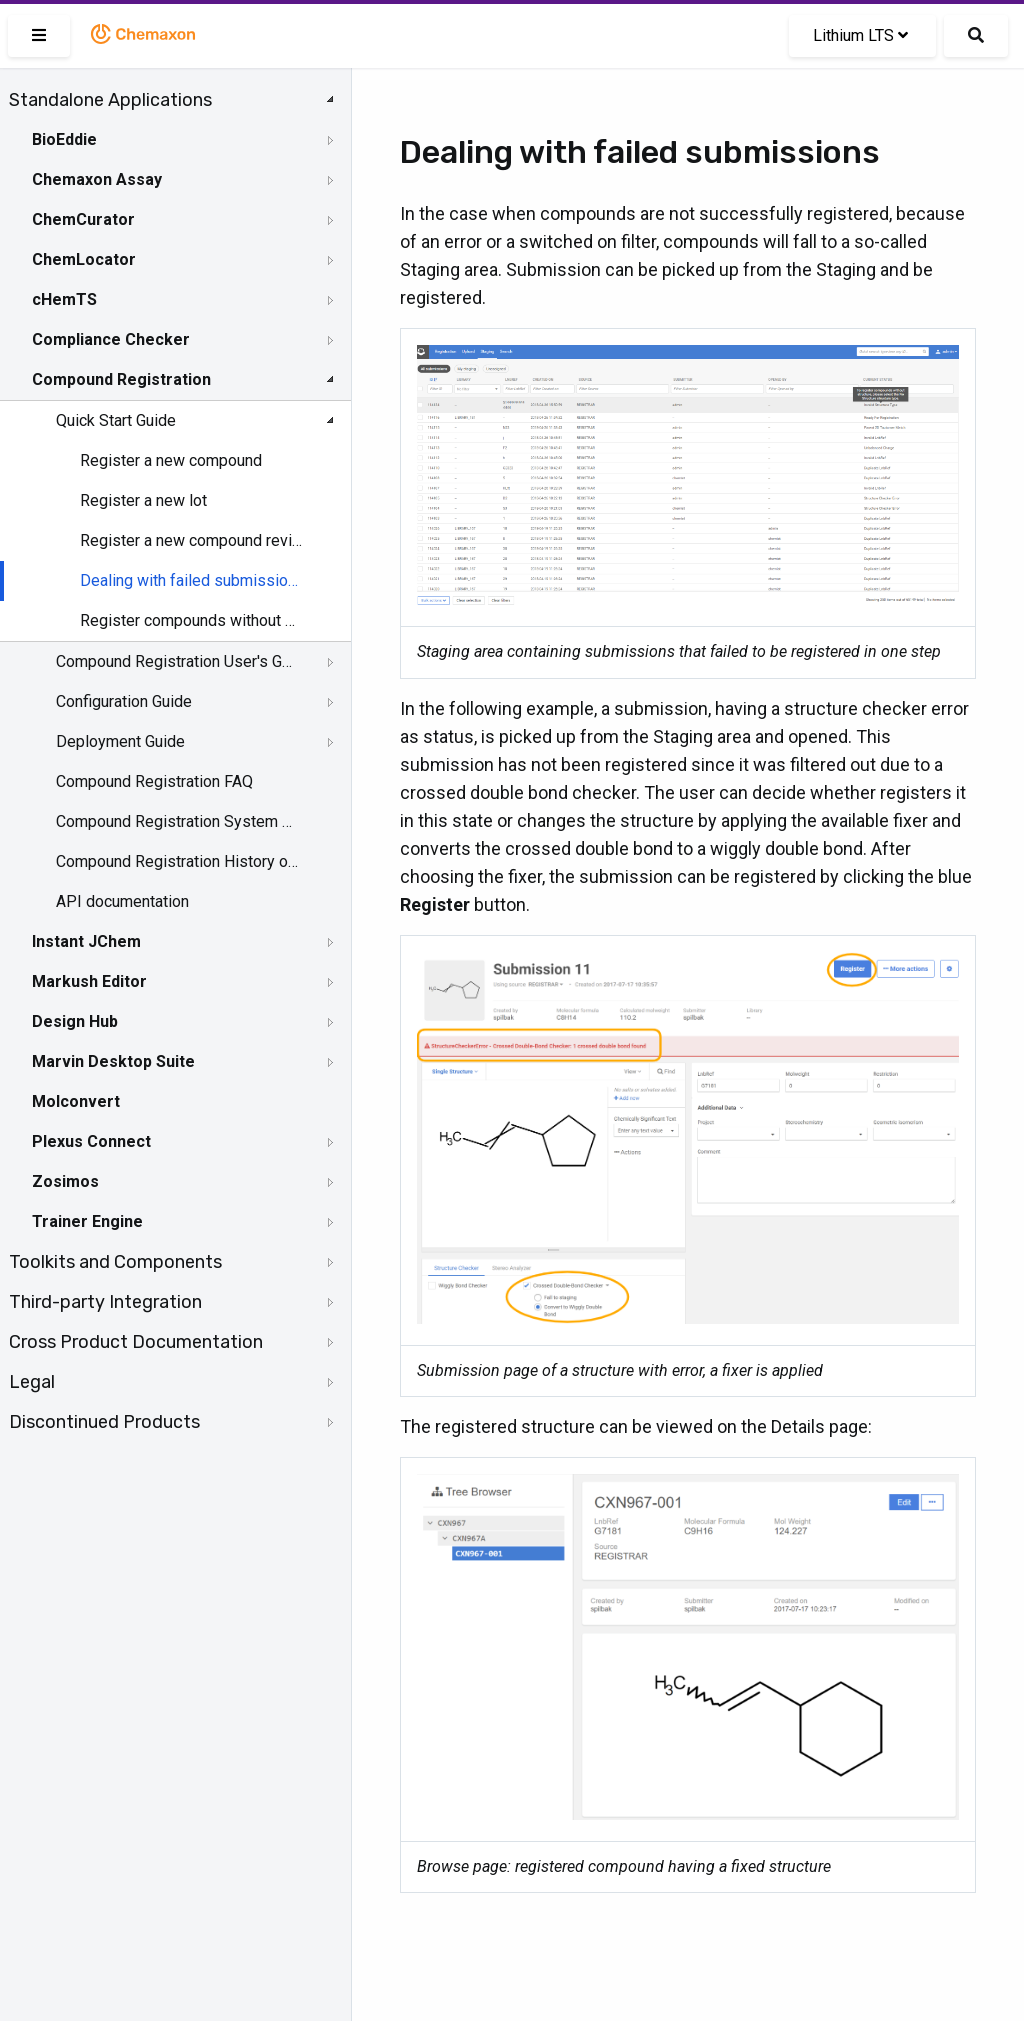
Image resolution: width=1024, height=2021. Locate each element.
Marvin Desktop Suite (113, 1061)
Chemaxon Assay (97, 179)
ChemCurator (83, 219)
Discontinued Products (104, 1422)
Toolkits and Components (115, 1262)
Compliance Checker (111, 339)
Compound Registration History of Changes (177, 861)
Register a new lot (143, 500)
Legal (32, 1382)
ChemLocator (84, 259)
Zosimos (65, 1181)
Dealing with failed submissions (191, 580)
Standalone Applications (110, 100)
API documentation (122, 901)
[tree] (175, 761)
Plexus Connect (91, 1141)
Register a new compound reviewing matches (191, 540)
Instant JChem (86, 941)
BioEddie (64, 139)
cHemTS (64, 299)
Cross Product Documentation (136, 1342)
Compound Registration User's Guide (177, 661)
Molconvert (76, 1101)
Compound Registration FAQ (154, 781)
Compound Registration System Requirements (177, 821)
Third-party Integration (105, 1302)
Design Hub (75, 1021)
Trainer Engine (87, 1221)
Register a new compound (171, 460)
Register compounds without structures (191, 620)
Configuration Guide (124, 701)
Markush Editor (89, 981)
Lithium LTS (860, 35)
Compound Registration (121, 379)
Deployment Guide (120, 741)
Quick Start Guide (116, 420)
